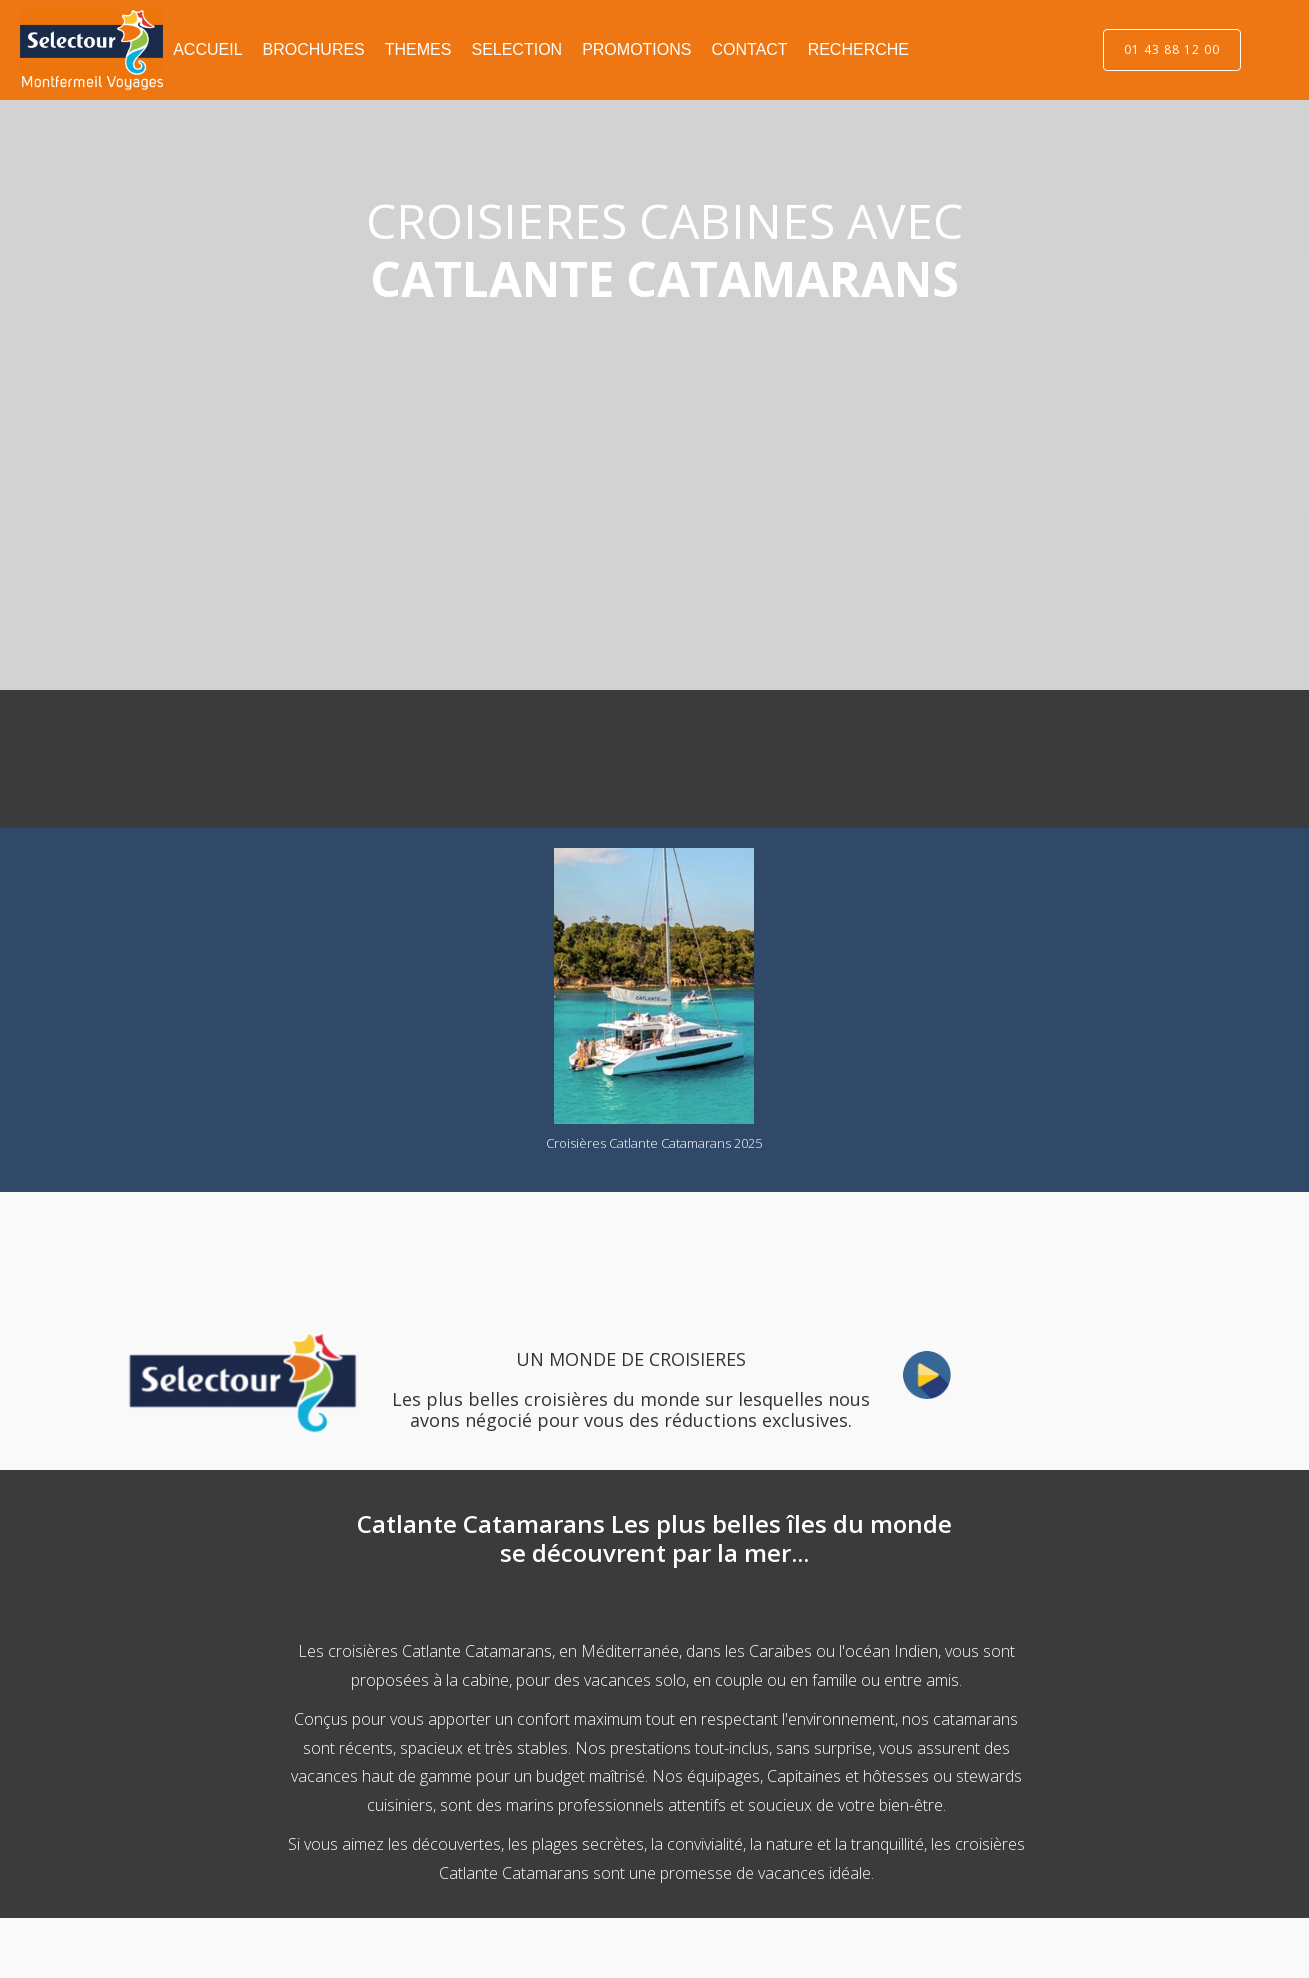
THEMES (418, 49)
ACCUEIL (207, 49)
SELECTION (516, 49)
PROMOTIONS (636, 49)
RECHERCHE (858, 49)
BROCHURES (314, 49)
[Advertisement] (295, 755)
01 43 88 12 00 (1172, 49)
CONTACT (749, 49)
